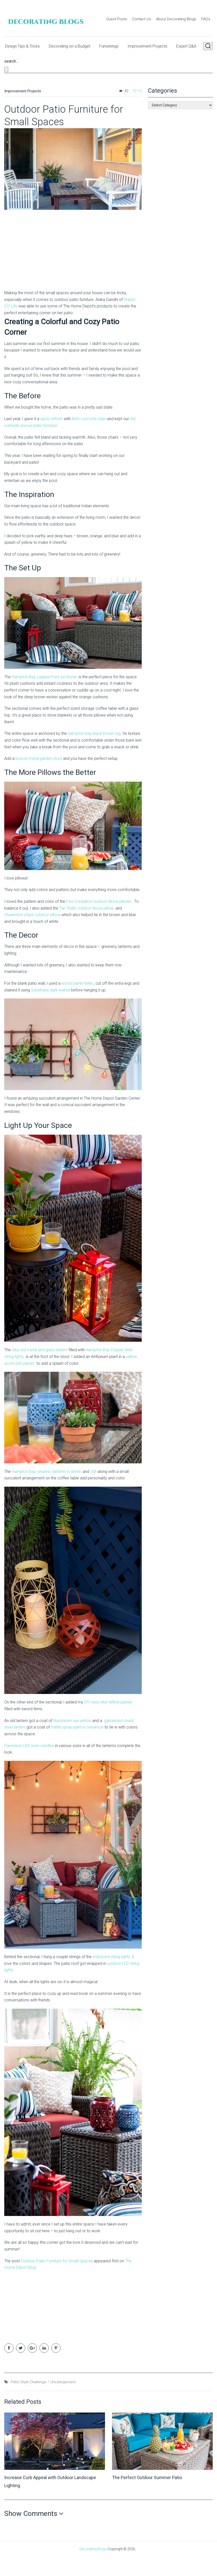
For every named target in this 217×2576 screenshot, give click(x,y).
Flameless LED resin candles (29, 1764)
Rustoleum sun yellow (72, 1739)
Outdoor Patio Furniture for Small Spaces (57, 2279)
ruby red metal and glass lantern (40, 1368)
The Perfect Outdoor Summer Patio (147, 2496)
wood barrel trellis (78, 1002)
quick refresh (51, 437)
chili (94, 1490)
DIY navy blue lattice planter (108, 1721)
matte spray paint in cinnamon (77, 1746)
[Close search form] (6, 88)
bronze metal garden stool (39, 777)
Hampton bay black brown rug (94, 752)
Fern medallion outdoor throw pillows (99, 920)
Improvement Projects (150, 46)
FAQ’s (205, 19)
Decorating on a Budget (70, 46)
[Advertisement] (35, 272)
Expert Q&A (190, 46)
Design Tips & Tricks (21, 46)
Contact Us (141, 19)
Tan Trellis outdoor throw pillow (86, 927)
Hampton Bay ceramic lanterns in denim (47, 1490)
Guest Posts (116, 19)
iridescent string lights (111, 1975)
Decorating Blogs (93, 2568)
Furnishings (110, 46)
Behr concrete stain (89, 437)
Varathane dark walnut (50, 1008)
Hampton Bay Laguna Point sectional (44, 695)
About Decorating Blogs (176, 19)
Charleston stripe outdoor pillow (32, 933)
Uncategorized (63, 2400)
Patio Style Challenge (28, 2400)
